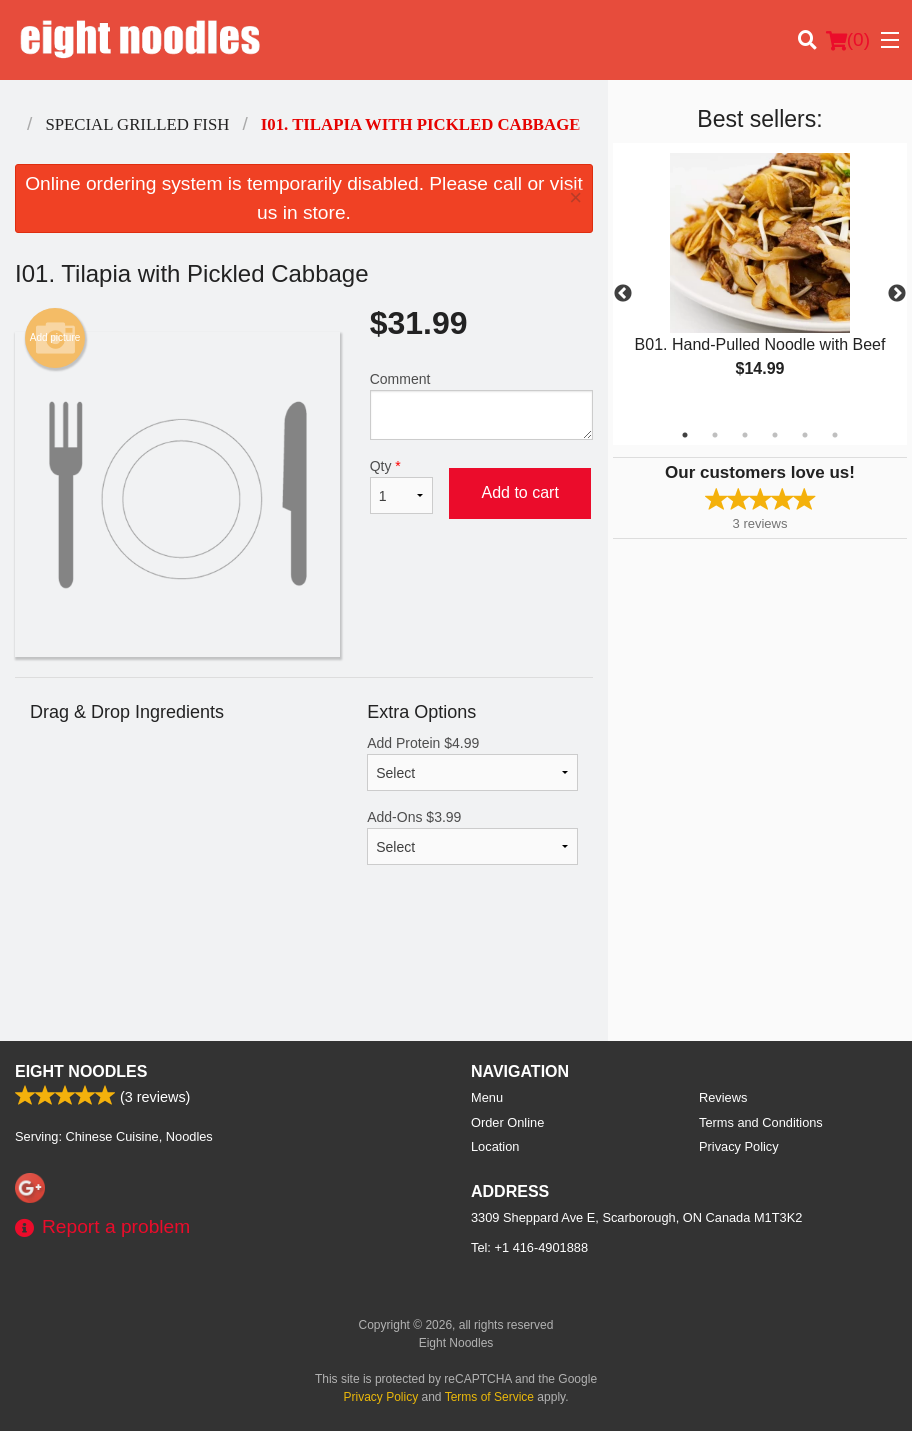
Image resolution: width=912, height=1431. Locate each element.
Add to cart (519, 492)
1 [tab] (685, 435)
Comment (481, 405)
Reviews (723, 1097)
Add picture (55, 338)
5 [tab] (805, 435)
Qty (402, 486)
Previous (623, 294)
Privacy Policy (739, 1146)
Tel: (529, 1247)
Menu (487, 1097)
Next (897, 294)
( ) (848, 40)
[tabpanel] (760, 282)
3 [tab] (745, 435)
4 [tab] (775, 435)
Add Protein (472, 763)
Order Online (507, 1122)
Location (495, 1146)
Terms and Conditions (761, 1122)
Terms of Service (489, 1397)
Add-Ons (472, 837)
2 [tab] (715, 435)
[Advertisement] (304, 976)
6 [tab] (835, 435)
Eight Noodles (81, 1071)
